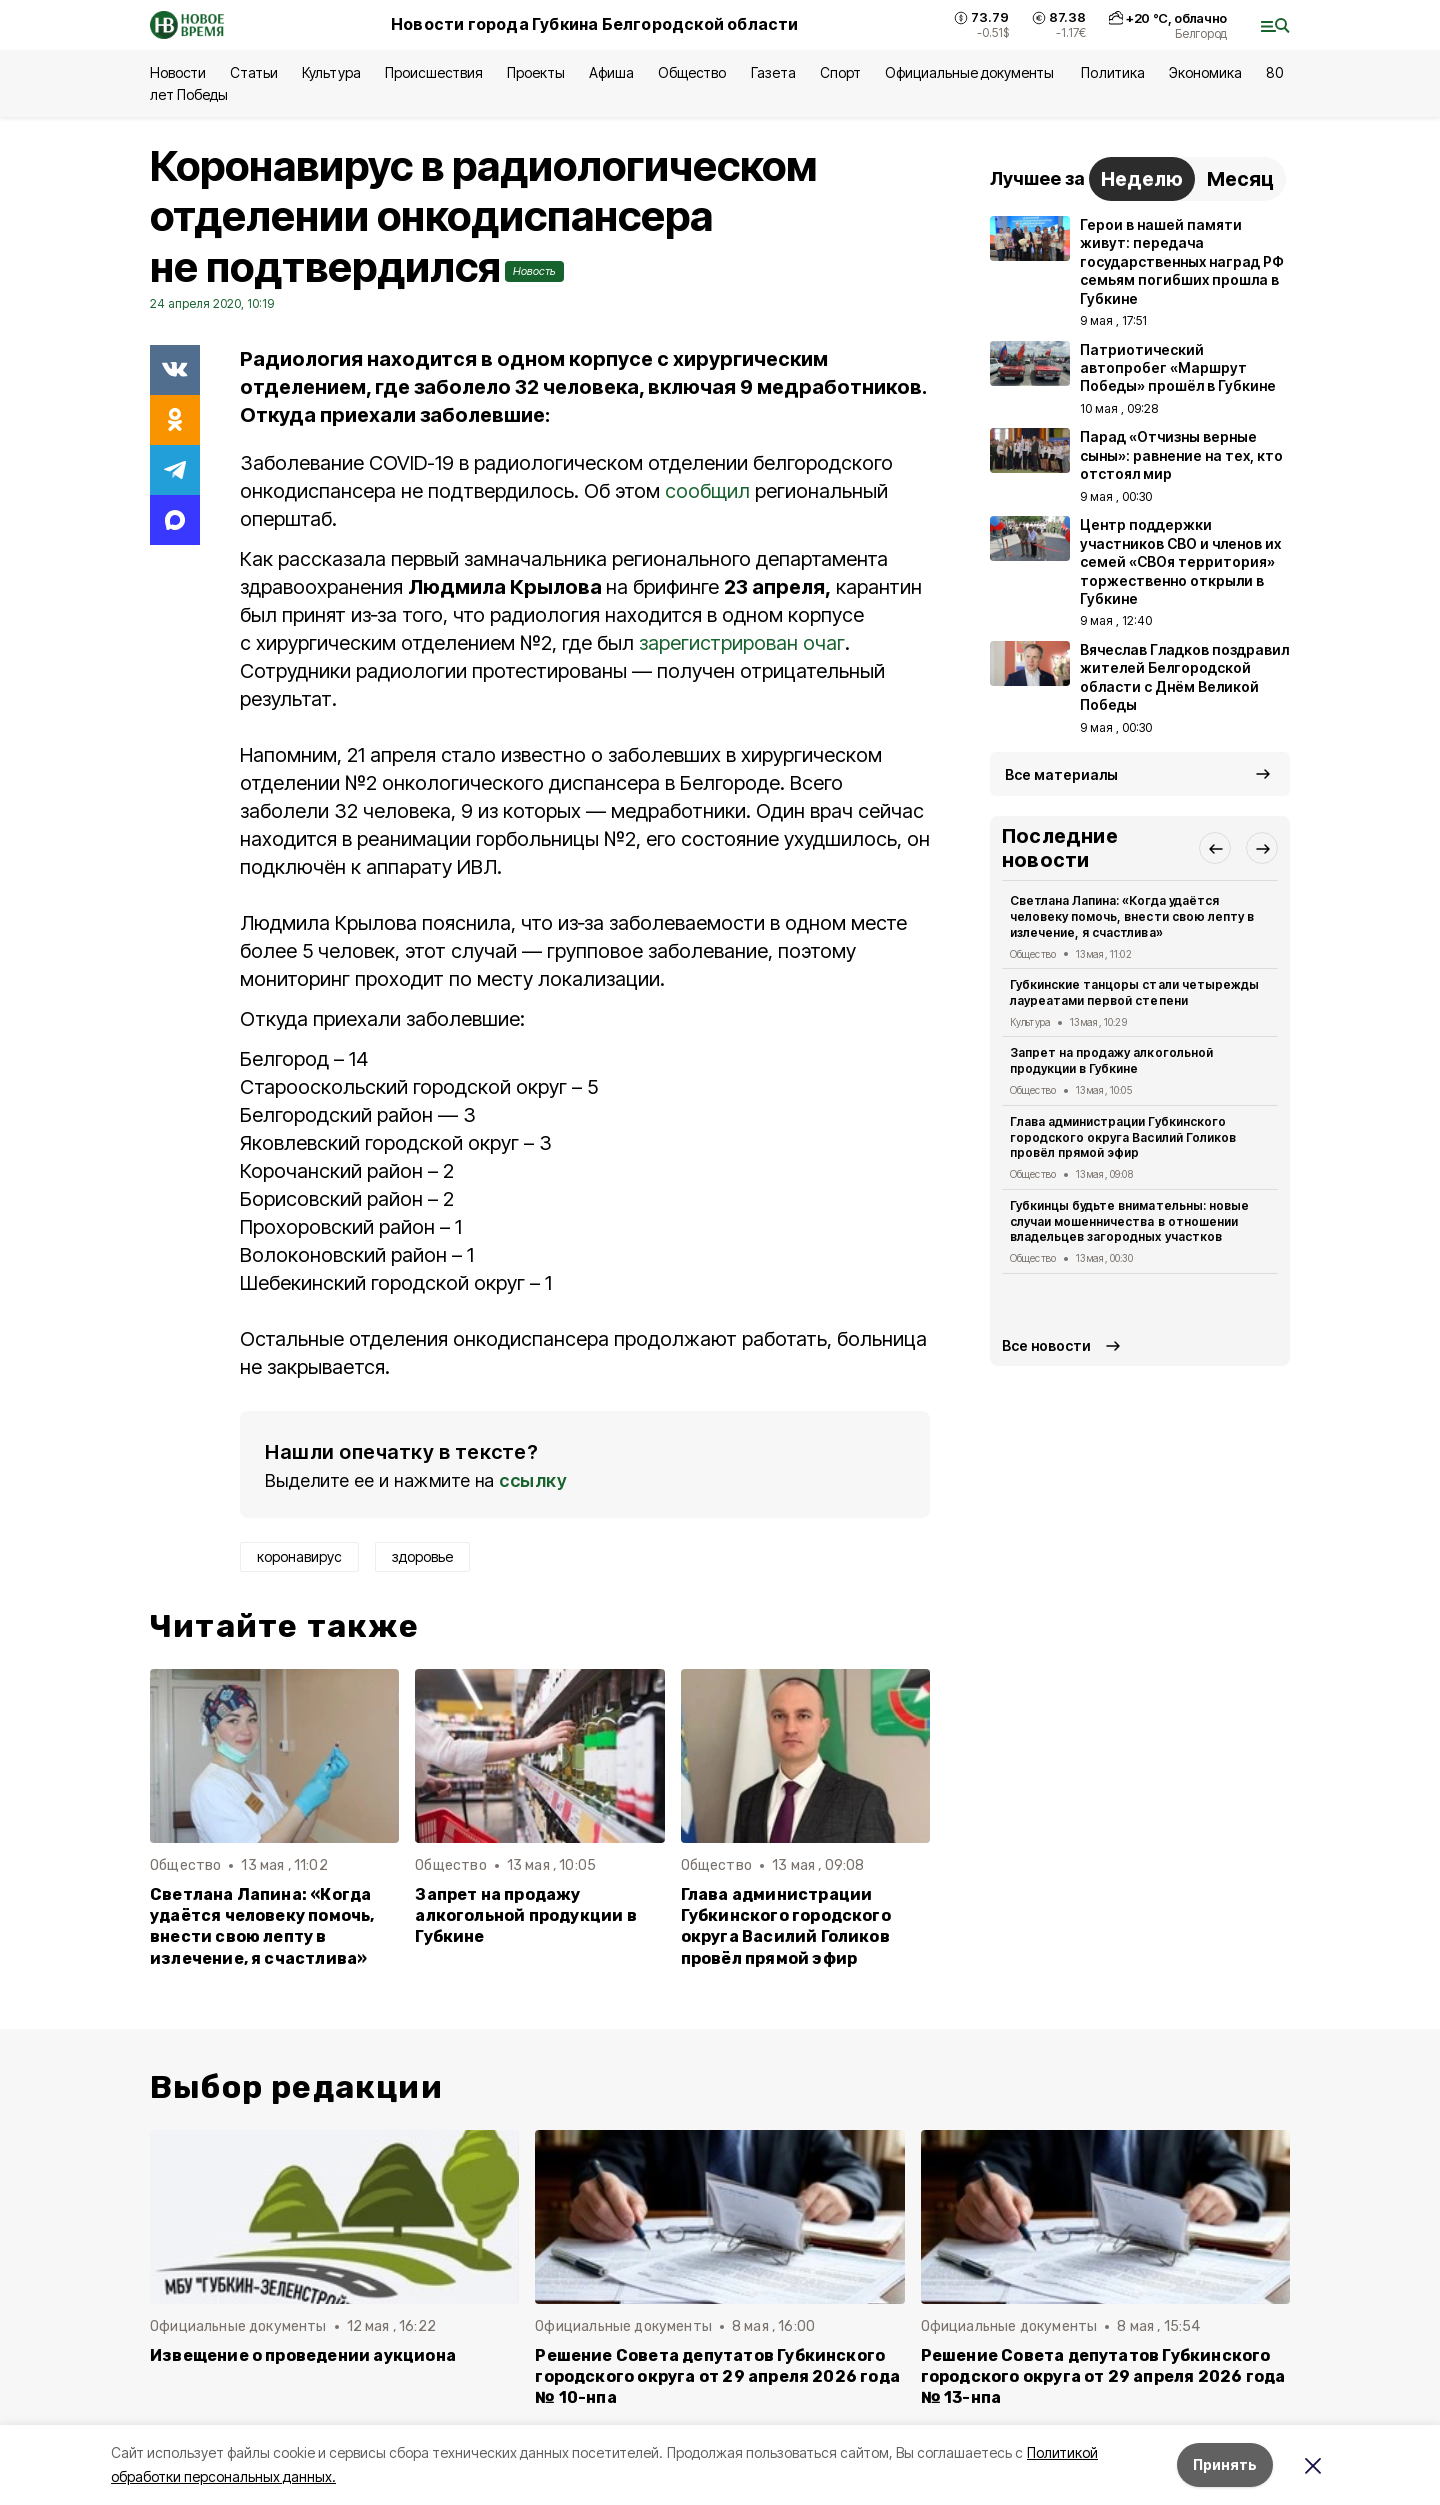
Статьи (254, 72)
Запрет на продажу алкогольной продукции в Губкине (525, 1915)
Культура (331, 72)
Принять (1225, 2464)
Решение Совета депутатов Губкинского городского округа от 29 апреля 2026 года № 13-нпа (1103, 2376)
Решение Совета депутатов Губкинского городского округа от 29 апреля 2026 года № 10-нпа (717, 2376)
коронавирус (299, 1556)
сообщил (707, 491)
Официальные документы (971, 72)
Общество (692, 72)
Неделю (1142, 179)
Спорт (840, 72)
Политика (1112, 72)
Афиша (611, 72)
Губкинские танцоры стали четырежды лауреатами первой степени (1134, 992)
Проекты (536, 72)
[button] (1215, 848)
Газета (773, 72)
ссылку (533, 1480)
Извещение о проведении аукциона (303, 2355)
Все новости (1046, 1345)
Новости (178, 72)
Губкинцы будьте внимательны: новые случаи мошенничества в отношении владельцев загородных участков (1129, 1221)
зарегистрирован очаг (742, 643)
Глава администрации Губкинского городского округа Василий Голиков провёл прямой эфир (786, 1926)
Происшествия (434, 72)
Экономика (1205, 72)
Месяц (1240, 179)
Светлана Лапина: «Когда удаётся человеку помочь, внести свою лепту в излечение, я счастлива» (262, 1926)
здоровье (422, 1556)
